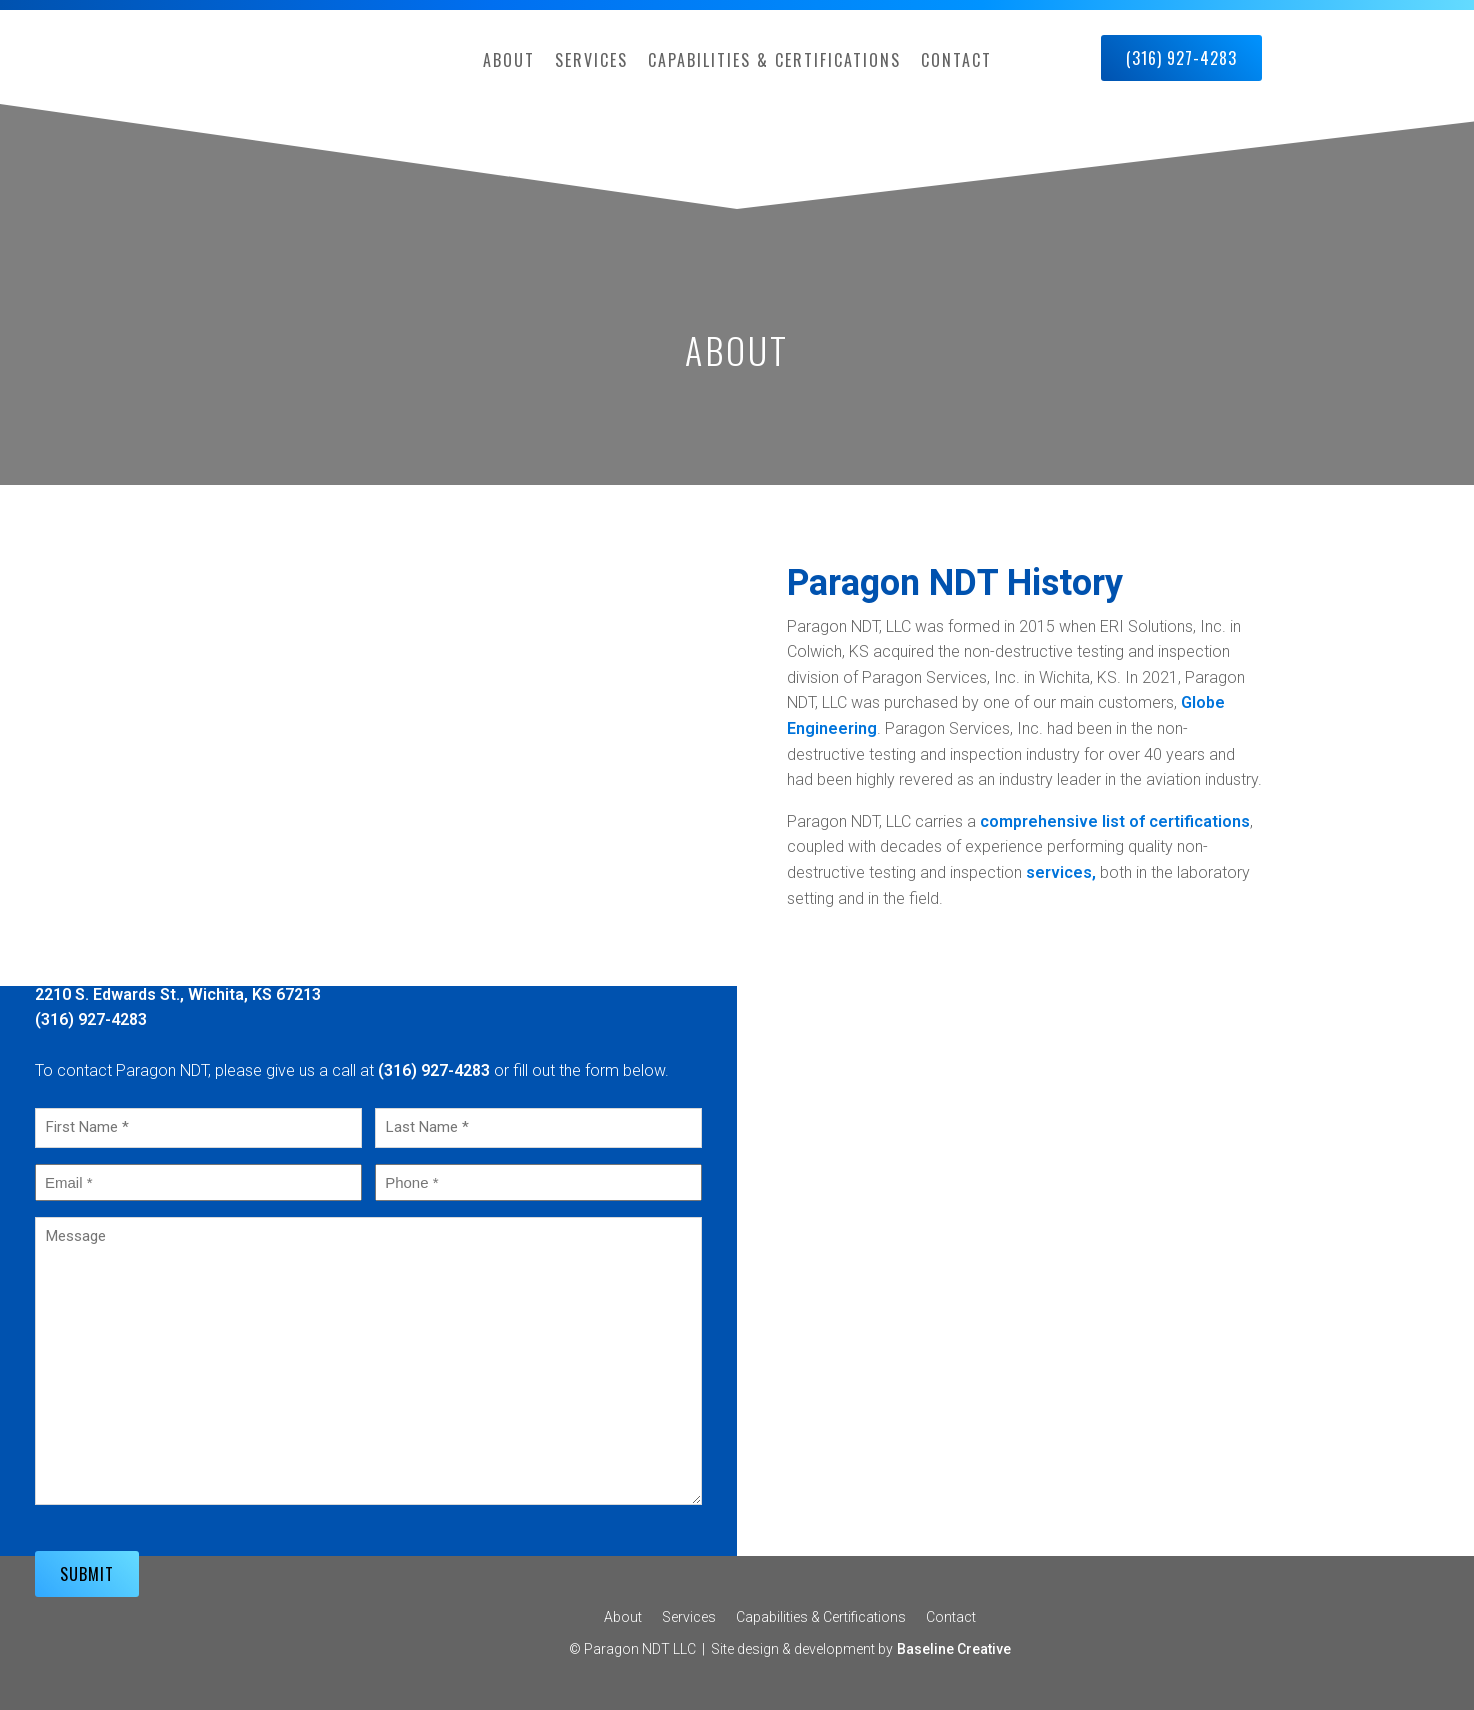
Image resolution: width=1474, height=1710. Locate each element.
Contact (956, 60)
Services (591, 60)
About (509, 60)
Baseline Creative (954, 1649)
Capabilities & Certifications (774, 60)
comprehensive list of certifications (1115, 821)
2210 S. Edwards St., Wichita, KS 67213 (178, 994)
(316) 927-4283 (1181, 58)
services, (1059, 872)
